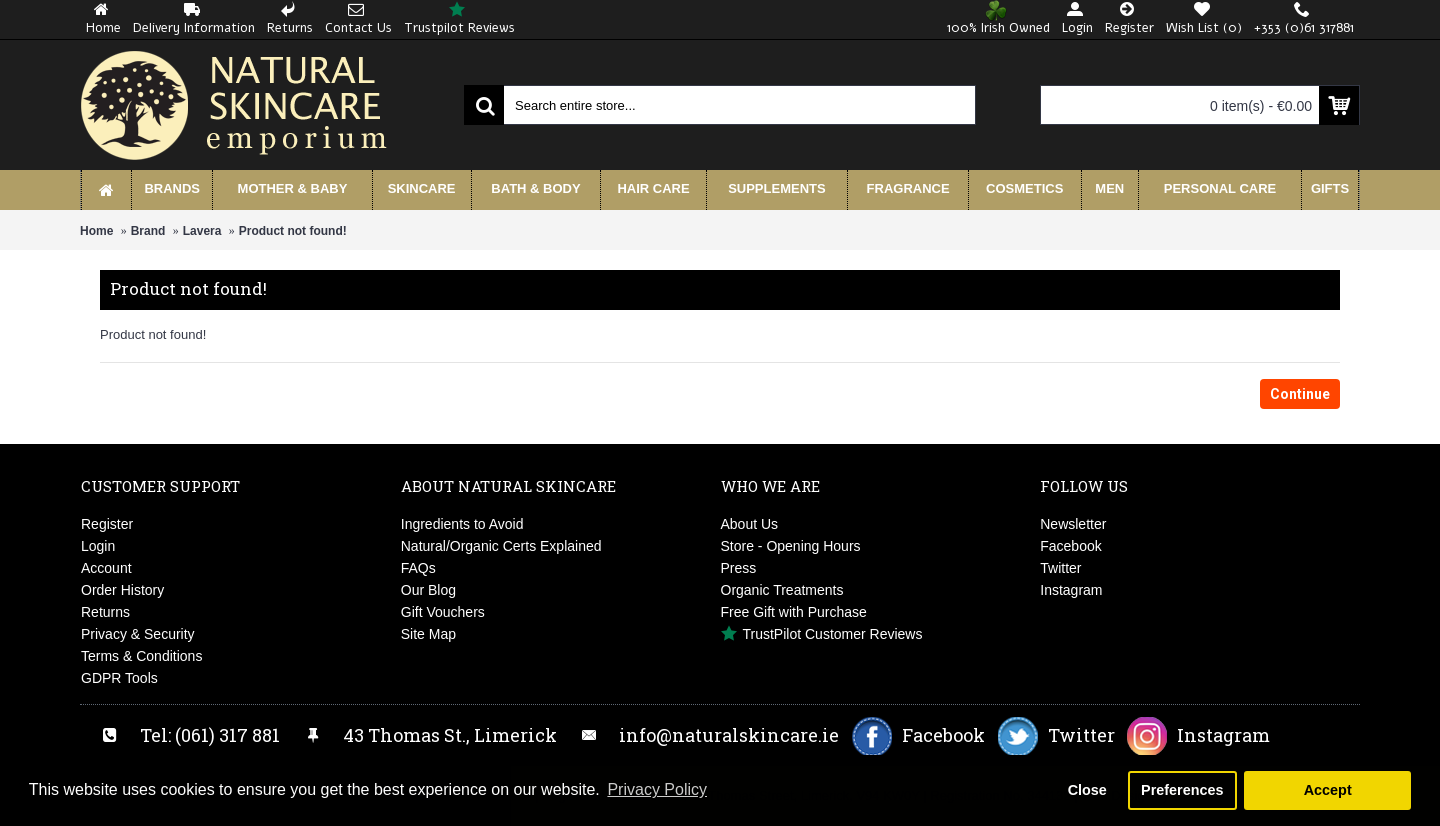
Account (106, 568)
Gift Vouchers (443, 612)
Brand (148, 231)
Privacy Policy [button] (657, 789)
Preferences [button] (1182, 790)
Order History (122, 590)
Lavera (202, 231)
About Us (750, 524)
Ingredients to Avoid (462, 524)
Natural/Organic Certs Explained (501, 546)
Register (107, 524)
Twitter (1060, 568)
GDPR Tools (119, 678)
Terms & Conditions (141, 656)
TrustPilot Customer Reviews (822, 634)
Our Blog (428, 590)
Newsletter (1073, 524)
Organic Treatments (782, 590)
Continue (1300, 394)
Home (96, 231)
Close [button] (1087, 790)
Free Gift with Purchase (794, 612)
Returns (105, 612)
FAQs (418, 568)
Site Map (428, 634)
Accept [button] (1328, 790)
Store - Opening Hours (791, 546)
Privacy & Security (138, 634)
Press (739, 568)
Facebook (1070, 546)
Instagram (1071, 590)
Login (98, 546)
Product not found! (293, 231)
